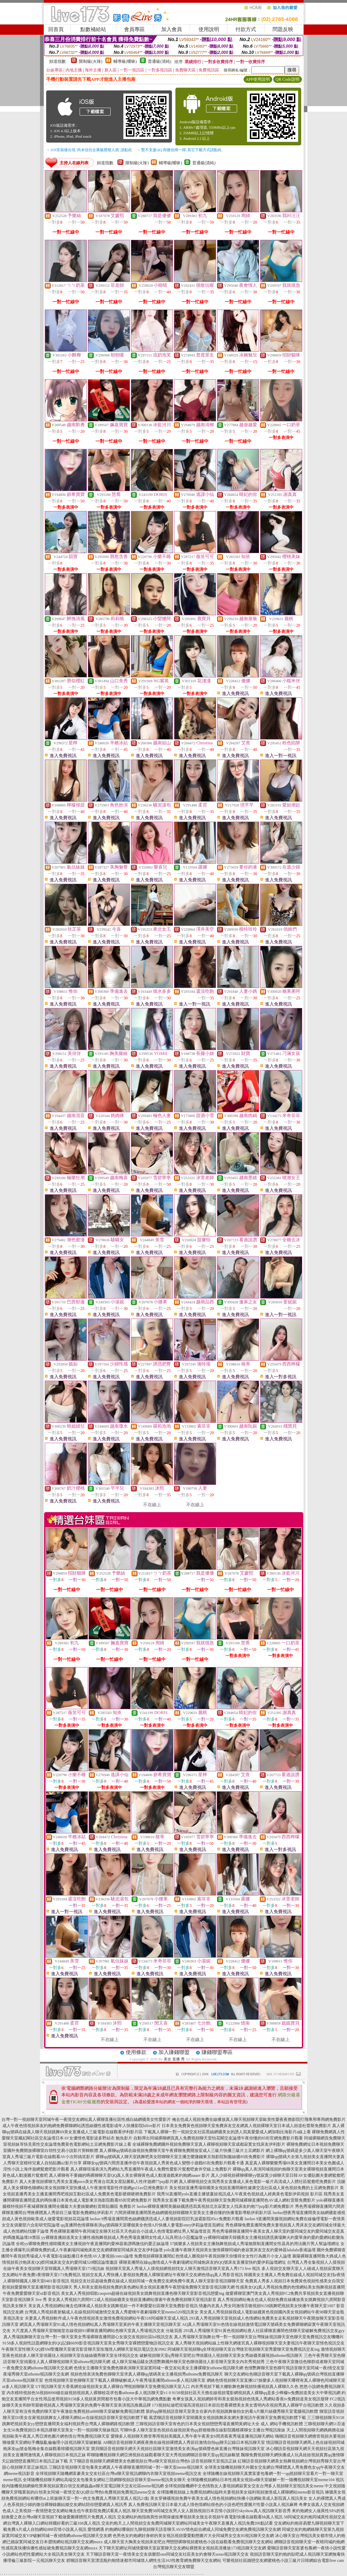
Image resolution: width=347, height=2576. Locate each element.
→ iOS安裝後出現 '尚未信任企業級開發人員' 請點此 (89, 150)
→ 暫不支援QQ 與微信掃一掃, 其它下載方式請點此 (179, 150)
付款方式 (245, 29)
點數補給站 (93, 29)
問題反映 (283, 29)
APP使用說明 (258, 79)
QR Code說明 (287, 79)
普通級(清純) (159, 61)
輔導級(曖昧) (125, 61)
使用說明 (208, 29)
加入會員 (171, 29)
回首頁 (56, 29)
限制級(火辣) (90, 61)
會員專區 (134, 29)
